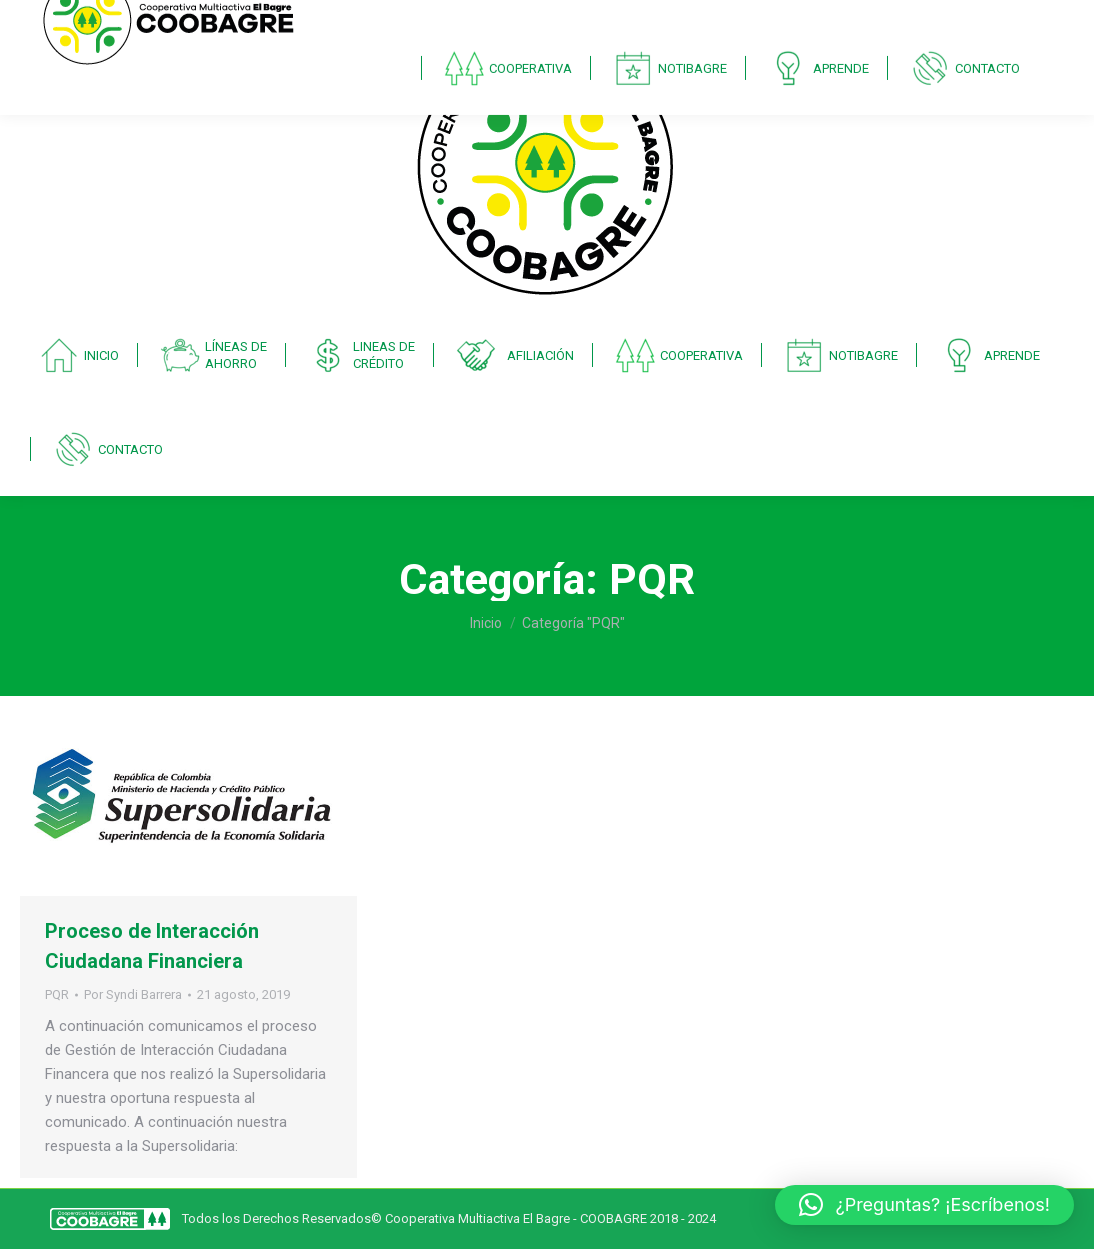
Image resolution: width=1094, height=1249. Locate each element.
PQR (57, 994)
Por (133, 994)
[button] (924, 1205)
